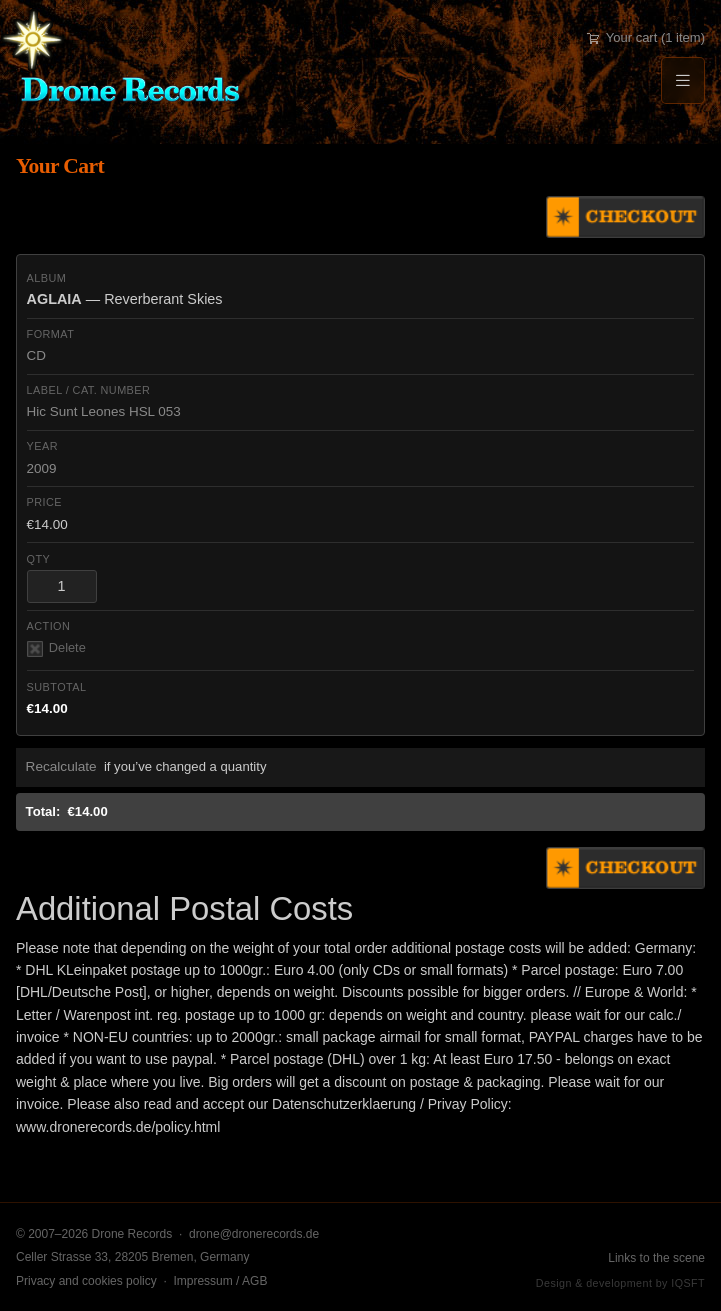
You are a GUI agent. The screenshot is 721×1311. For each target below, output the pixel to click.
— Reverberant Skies (125, 299)
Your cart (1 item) (646, 37)
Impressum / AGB (220, 1281)
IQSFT (688, 1283)
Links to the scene (656, 1258)
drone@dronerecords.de (254, 1234)
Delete (56, 648)
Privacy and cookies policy (86, 1281)
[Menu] (683, 80)
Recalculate (61, 766)
